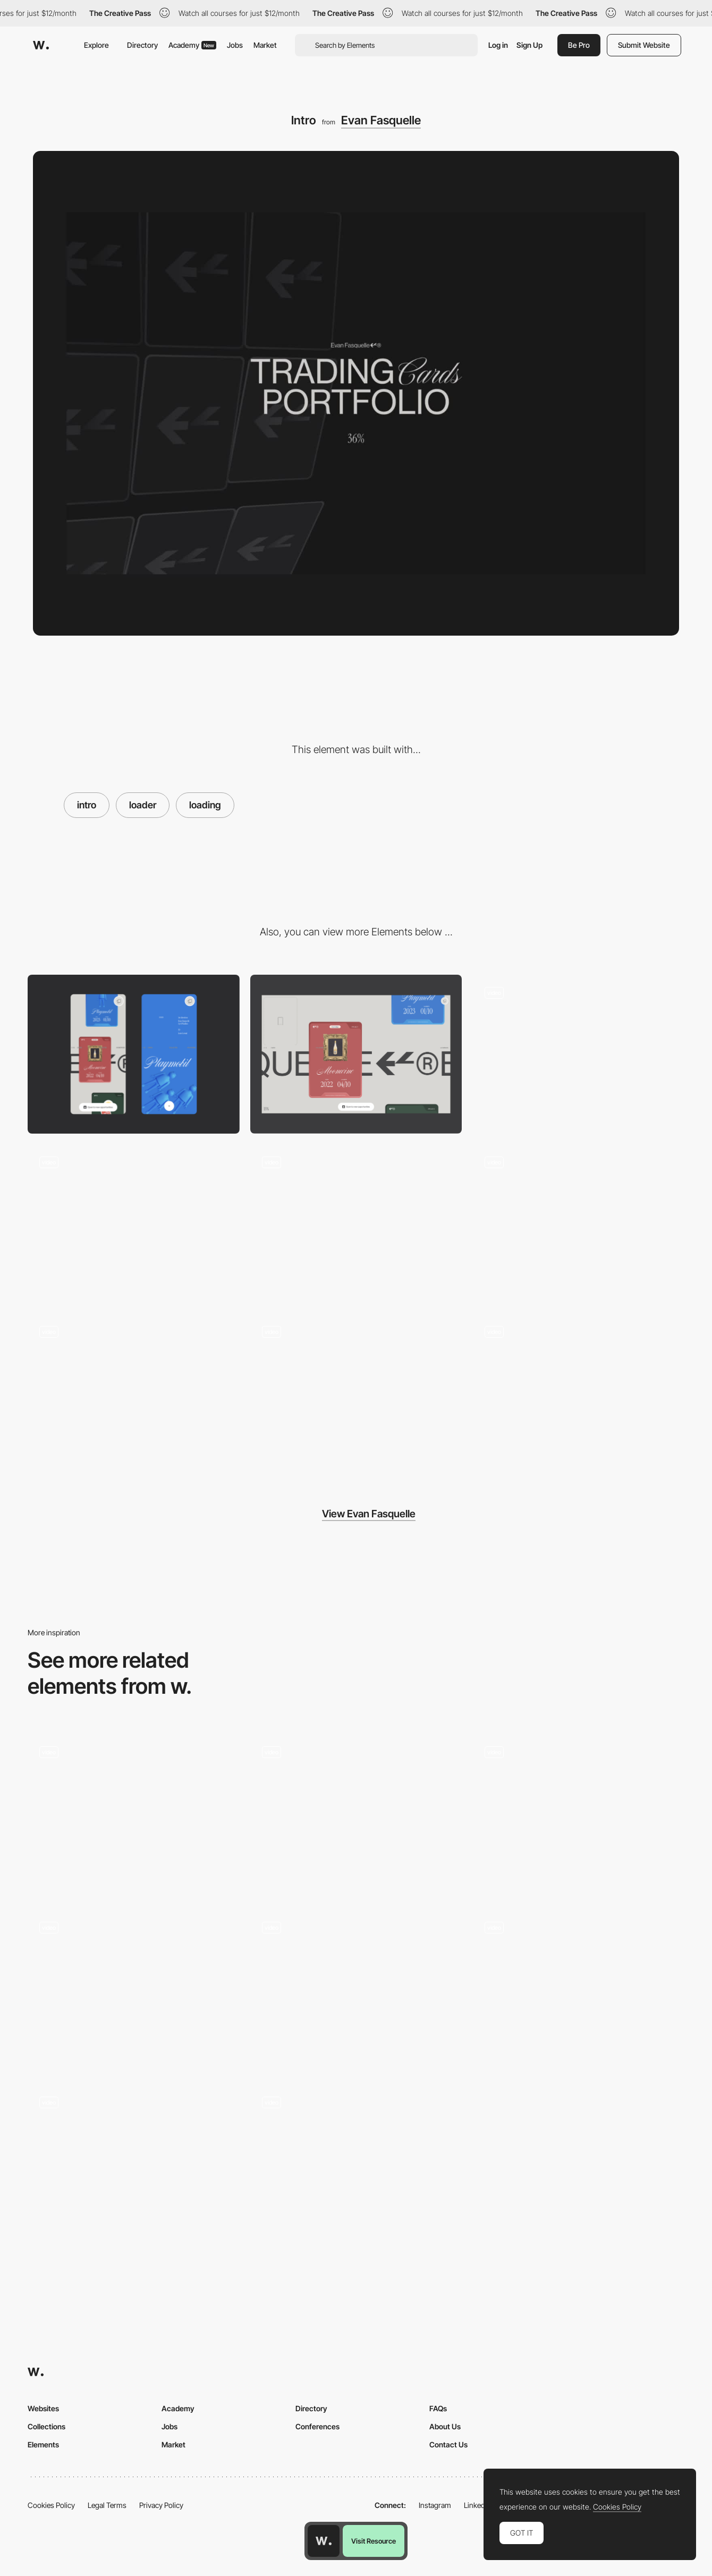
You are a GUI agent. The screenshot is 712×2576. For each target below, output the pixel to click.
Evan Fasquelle (381, 120)
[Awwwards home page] (324, 2541)
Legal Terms (107, 2505)
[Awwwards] (41, 45)
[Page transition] (134, 1393)
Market (265, 44)
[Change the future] (134, 2164)
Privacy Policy (161, 2505)
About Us (445, 2426)
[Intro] (134, 1814)
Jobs (235, 44)
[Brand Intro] (356, 1989)
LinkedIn (477, 2505)
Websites (43, 2408)
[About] (356, 1223)
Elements (43, 2444)
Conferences (317, 2426)
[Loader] (356, 1814)
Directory (142, 44)
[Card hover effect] (356, 1393)
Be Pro (579, 44)
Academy (192, 44)
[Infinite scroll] (578, 1054)
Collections (46, 2426)
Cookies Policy (51, 2505)
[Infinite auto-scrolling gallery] (578, 1223)
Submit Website (644, 44)
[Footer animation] (578, 1393)
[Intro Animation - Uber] (578, 1989)
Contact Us (448, 2444)
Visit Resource (373, 2541)
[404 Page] (134, 1223)
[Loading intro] (578, 1814)
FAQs (438, 2408)
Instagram (435, 2505)
